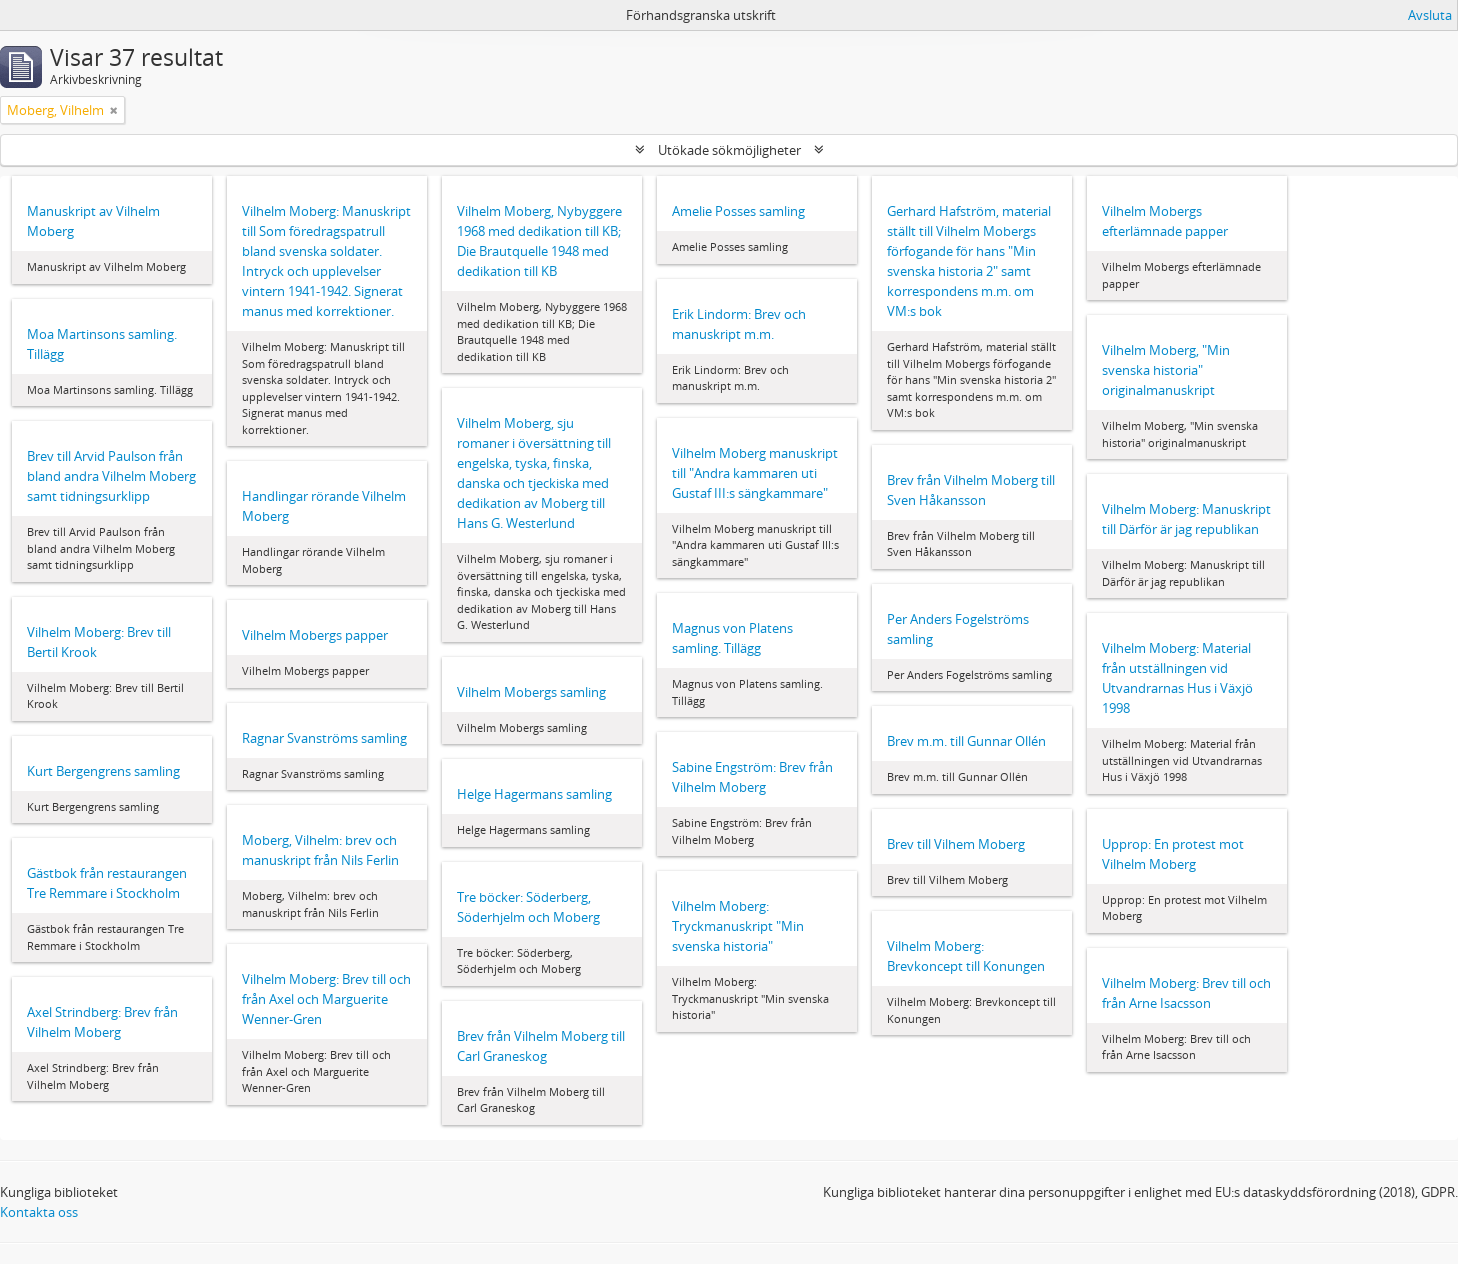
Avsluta (1430, 15)
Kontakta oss (39, 1212)
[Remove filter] (114, 110)
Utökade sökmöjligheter (729, 150)
